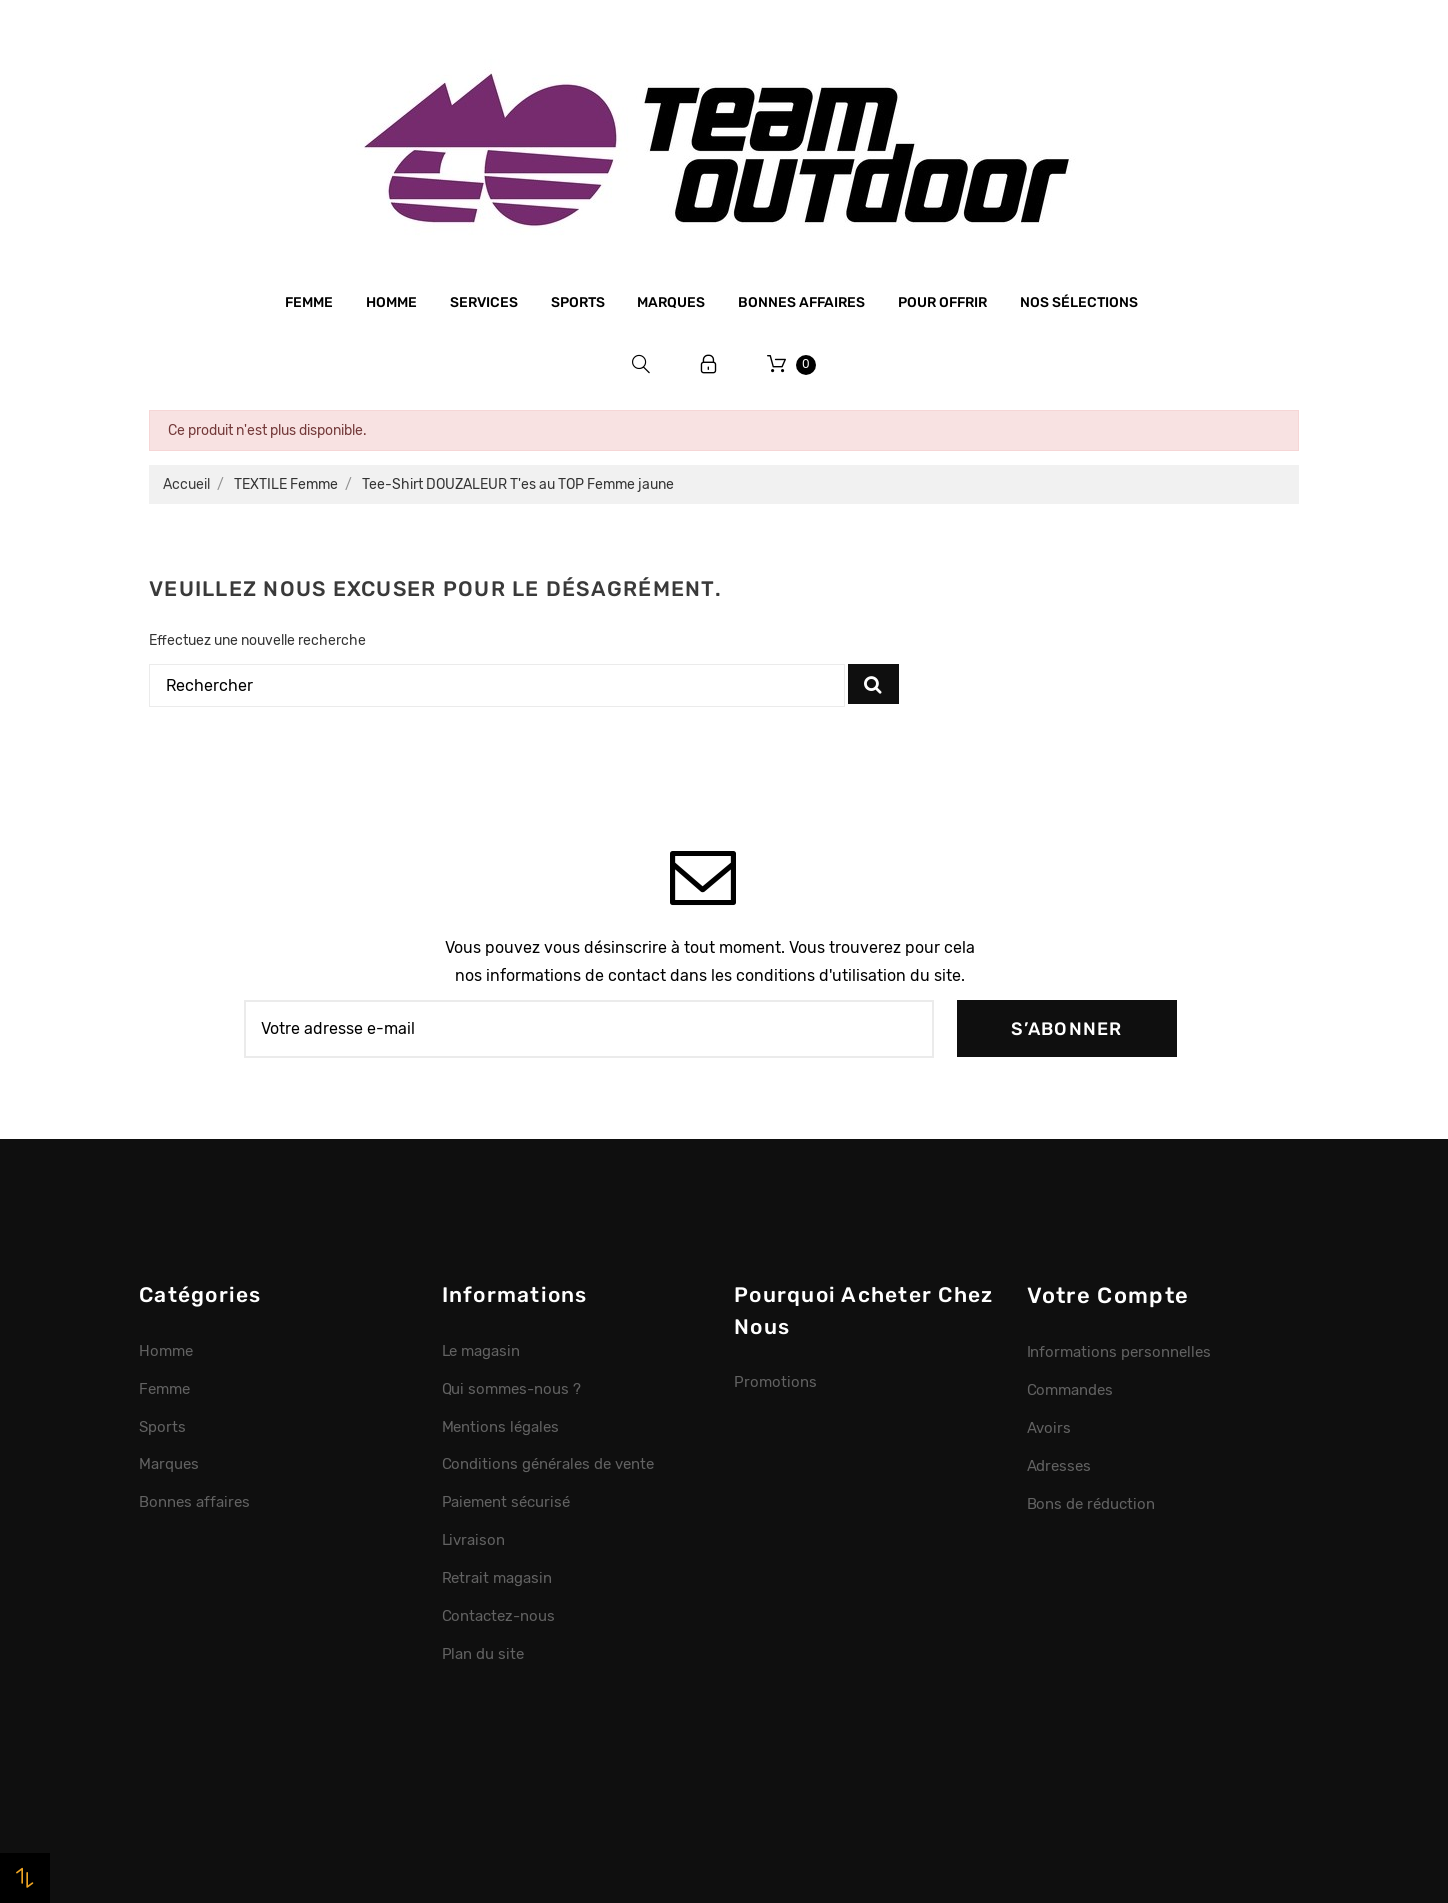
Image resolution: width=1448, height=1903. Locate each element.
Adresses (1059, 1466)
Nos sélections (1079, 302)
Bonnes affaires (801, 302)
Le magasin (481, 1351)
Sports (578, 302)
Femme (309, 302)
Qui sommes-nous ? (512, 1389)
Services (484, 302)
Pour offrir (942, 302)
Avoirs (1049, 1428)
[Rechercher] (497, 686)
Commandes (1070, 1390)
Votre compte (1108, 1295)
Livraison (474, 1540)
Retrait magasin (497, 1578)
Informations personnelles (1119, 1352)
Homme (391, 302)
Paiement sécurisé (506, 1502)
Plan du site (483, 1654)
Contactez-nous (499, 1616)
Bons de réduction (1091, 1504)
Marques (671, 302)
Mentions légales (501, 1427)
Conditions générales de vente (548, 1464)
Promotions (775, 1382)
